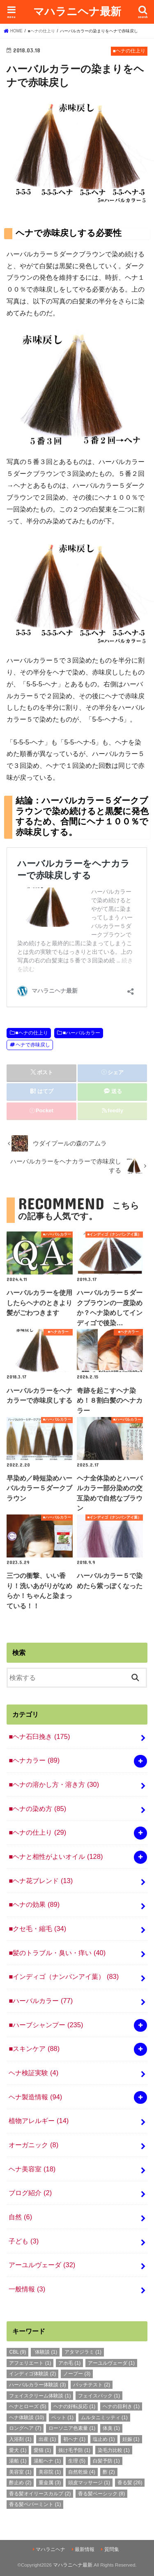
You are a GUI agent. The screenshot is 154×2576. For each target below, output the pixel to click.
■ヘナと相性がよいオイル (56, 1856)
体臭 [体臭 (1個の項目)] (111, 2428)
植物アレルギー (39, 2120)
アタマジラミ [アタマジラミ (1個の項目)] (82, 2352)
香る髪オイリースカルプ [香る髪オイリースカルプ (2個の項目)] (40, 2494)
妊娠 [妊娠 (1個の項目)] (131, 2439)
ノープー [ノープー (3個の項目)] (76, 2374)
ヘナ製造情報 (35, 2097)
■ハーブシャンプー (46, 2024)
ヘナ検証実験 (33, 2072)
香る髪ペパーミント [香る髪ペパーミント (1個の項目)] (35, 2504)
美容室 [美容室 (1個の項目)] (20, 2472)
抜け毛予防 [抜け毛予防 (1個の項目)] (74, 2450)
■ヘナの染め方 (37, 1808)
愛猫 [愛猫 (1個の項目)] (42, 2450)
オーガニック (33, 2144)
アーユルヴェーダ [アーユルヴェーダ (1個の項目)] (111, 2363)
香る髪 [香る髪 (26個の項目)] (130, 2482)
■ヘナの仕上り (31, 1033)
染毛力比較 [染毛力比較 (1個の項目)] (114, 2450)
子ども (24, 2241)
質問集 (111, 2549)
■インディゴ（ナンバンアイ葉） (64, 1976)
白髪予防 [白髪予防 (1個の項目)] (106, 2461)
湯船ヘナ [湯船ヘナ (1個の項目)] (47, 2461)
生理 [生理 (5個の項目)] (76, 2461)
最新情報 (84, 2549)
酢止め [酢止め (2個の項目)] (20, 2482)
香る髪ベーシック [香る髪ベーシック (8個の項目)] (101, 2494)
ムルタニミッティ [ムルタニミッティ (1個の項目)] (104, 2417)
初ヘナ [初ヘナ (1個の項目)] (74, 2439)
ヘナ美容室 (32, 2169)
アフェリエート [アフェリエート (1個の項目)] (30, 2363)
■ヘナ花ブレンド (41, 1880)
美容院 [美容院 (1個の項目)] (50, 2472)
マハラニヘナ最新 (77, 11)
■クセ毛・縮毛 (37, 1928)
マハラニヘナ (50, 2549)
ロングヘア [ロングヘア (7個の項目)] (25, 2428)
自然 (20, 2217)
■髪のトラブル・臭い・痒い (57, 1952)
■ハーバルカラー (81, 1033)
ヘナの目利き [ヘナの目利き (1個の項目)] (121, 2406)
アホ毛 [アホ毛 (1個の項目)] (69, 2363)
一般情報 (27, 2289)
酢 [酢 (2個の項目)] (109, 2472)
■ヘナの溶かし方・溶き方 (54, 1784)
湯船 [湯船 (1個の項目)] (17, 2461)
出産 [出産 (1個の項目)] (47, 2439)
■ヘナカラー (34, 1760)
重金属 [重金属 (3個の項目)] (50, 2482)
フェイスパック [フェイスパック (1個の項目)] (99, 2396)
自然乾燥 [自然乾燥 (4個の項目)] (81, 2472)
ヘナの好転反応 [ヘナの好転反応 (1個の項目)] (74, 2406)
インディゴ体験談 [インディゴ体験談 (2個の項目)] (32, 2374)
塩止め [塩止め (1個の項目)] (104, 2439)
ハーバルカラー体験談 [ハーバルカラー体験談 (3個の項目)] (37, 2385)
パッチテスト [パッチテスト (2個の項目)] (91, 2385)
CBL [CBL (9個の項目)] (17, 2352)
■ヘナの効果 (34, 1904)
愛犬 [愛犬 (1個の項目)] (17, 2450)
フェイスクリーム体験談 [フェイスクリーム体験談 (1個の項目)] (40, 2396)
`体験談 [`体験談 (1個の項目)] (45, 2352)
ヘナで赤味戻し (33, 1045)
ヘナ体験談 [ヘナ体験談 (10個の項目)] (26, 2417)
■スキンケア (34, 2048)
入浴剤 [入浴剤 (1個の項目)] (20, 2439)
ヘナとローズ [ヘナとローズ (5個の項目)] (27, 2406)
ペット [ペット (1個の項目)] (62, 2417)
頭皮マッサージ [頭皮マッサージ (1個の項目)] (89, 2482)
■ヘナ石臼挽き (39, 1736)
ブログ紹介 (30, 2192)
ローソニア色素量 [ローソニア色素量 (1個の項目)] (71, 2428)
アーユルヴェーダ (42, 2264)
